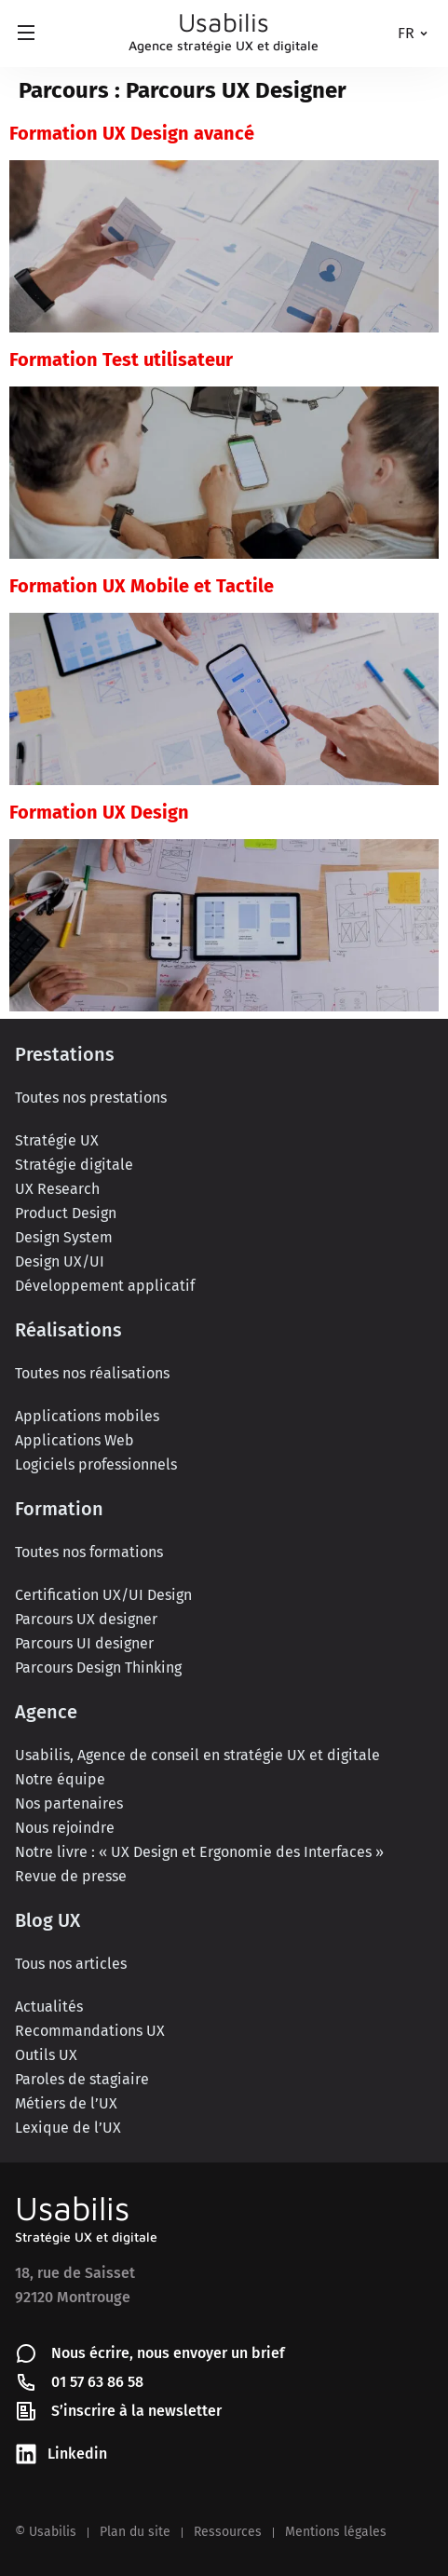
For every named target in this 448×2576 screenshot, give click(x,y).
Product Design (65, 1213)
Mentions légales (336, 2532)
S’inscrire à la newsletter (136, 2411)
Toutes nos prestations (91, 1097)
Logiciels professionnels (96, 1464)
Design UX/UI (59, 1261)
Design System (64, 1237)
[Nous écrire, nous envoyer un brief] (26, 2353)
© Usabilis (45, 2532)
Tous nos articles (71, 1964)
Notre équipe (60, 1779)
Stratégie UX (57, 1140)
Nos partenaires (69, 1803)
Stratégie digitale (74, 1164)
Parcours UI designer (84, 1643)
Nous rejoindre (65, 1828)
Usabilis (72, 2208)
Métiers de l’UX (66, 2103)
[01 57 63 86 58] (26, 2382)
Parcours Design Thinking (98, 1667)
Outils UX (46, 2055)
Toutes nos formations (89, 1552)
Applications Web (74, 1440)
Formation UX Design (99, 812)
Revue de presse (71, 1876)
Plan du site (135, 2532)
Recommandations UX (90, 2031)
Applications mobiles (87, 1416)
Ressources (228, 2532)
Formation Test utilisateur (121, 359)
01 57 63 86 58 (97, 2382)
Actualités (49, 2006)
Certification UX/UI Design (103, 1595)
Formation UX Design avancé (131, 133)
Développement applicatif (105, 1286)
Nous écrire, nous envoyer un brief (168, 2353)
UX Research (57, 1189)
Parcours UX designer (86, 1619)
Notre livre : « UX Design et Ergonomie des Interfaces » (199, 1852)
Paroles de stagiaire (82, 2079)
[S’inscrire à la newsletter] (26, 2411)
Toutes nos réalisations (92, 1373)
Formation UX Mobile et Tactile (141, 586)
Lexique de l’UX (68, 2127)
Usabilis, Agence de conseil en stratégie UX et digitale (197, 1755)
